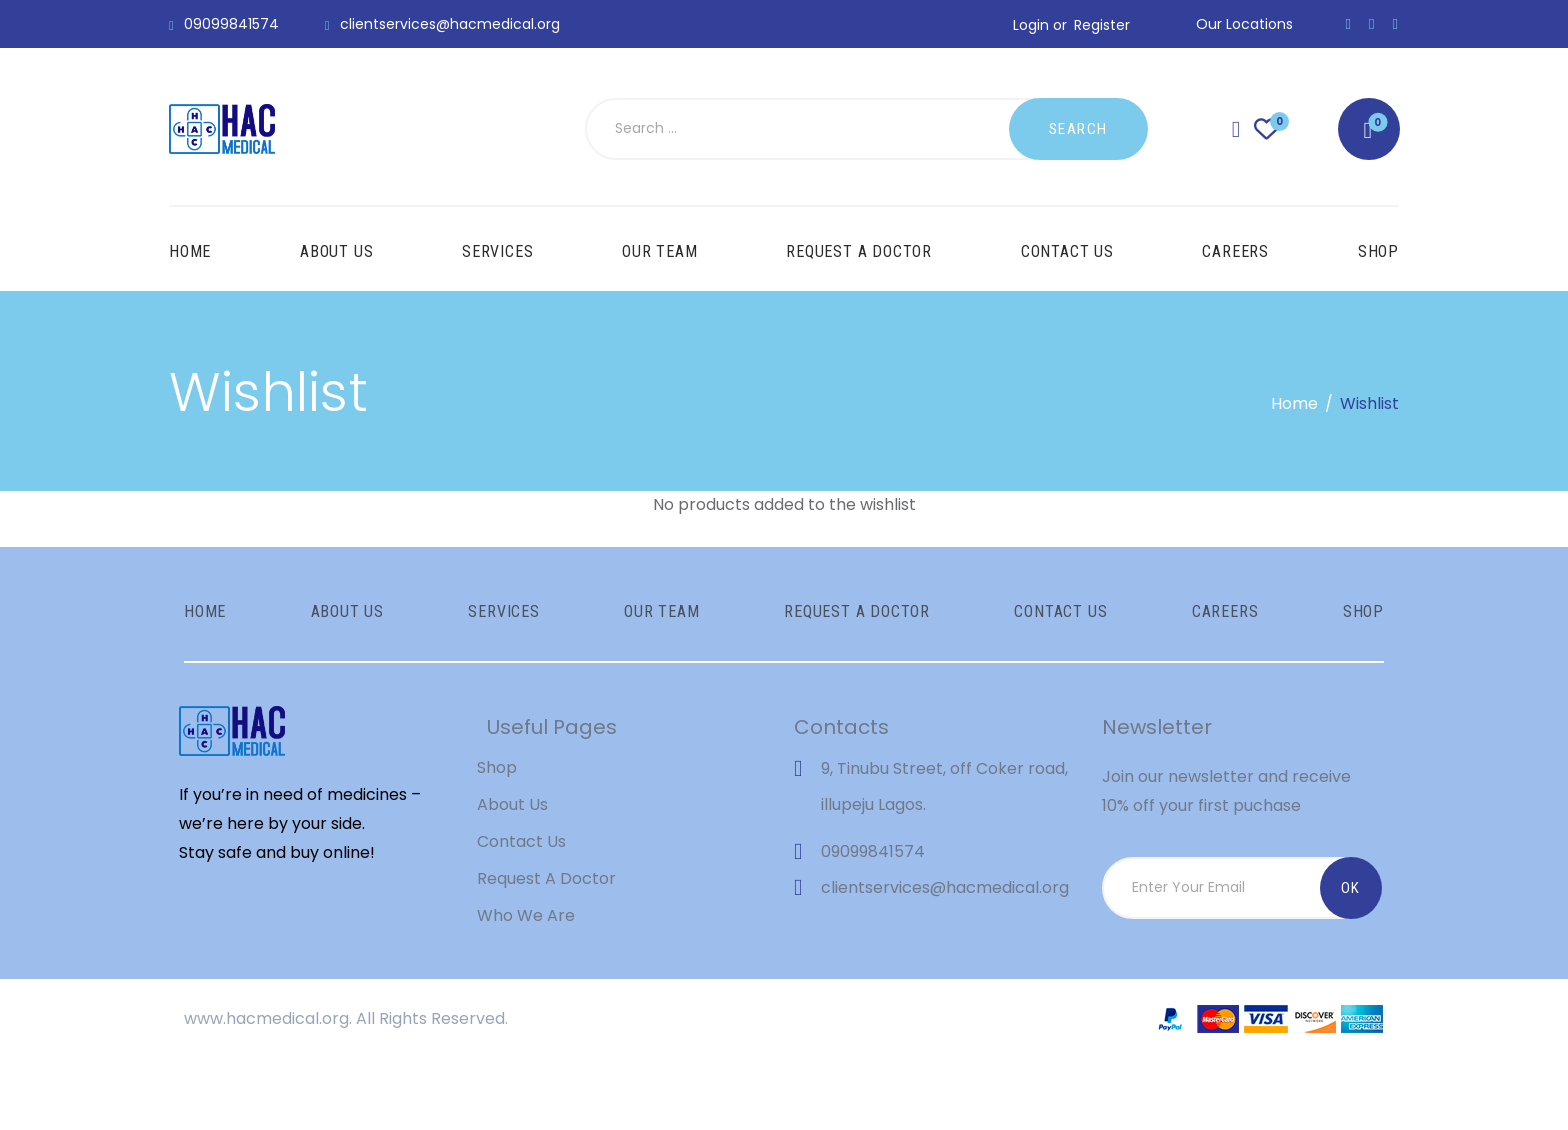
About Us (512, 876)
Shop (497, 839)
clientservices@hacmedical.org (945, 959)
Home (1294, 403)
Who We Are (526, 986)
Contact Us (521, 913)
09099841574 (873, 923)
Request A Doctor (546, 950)
